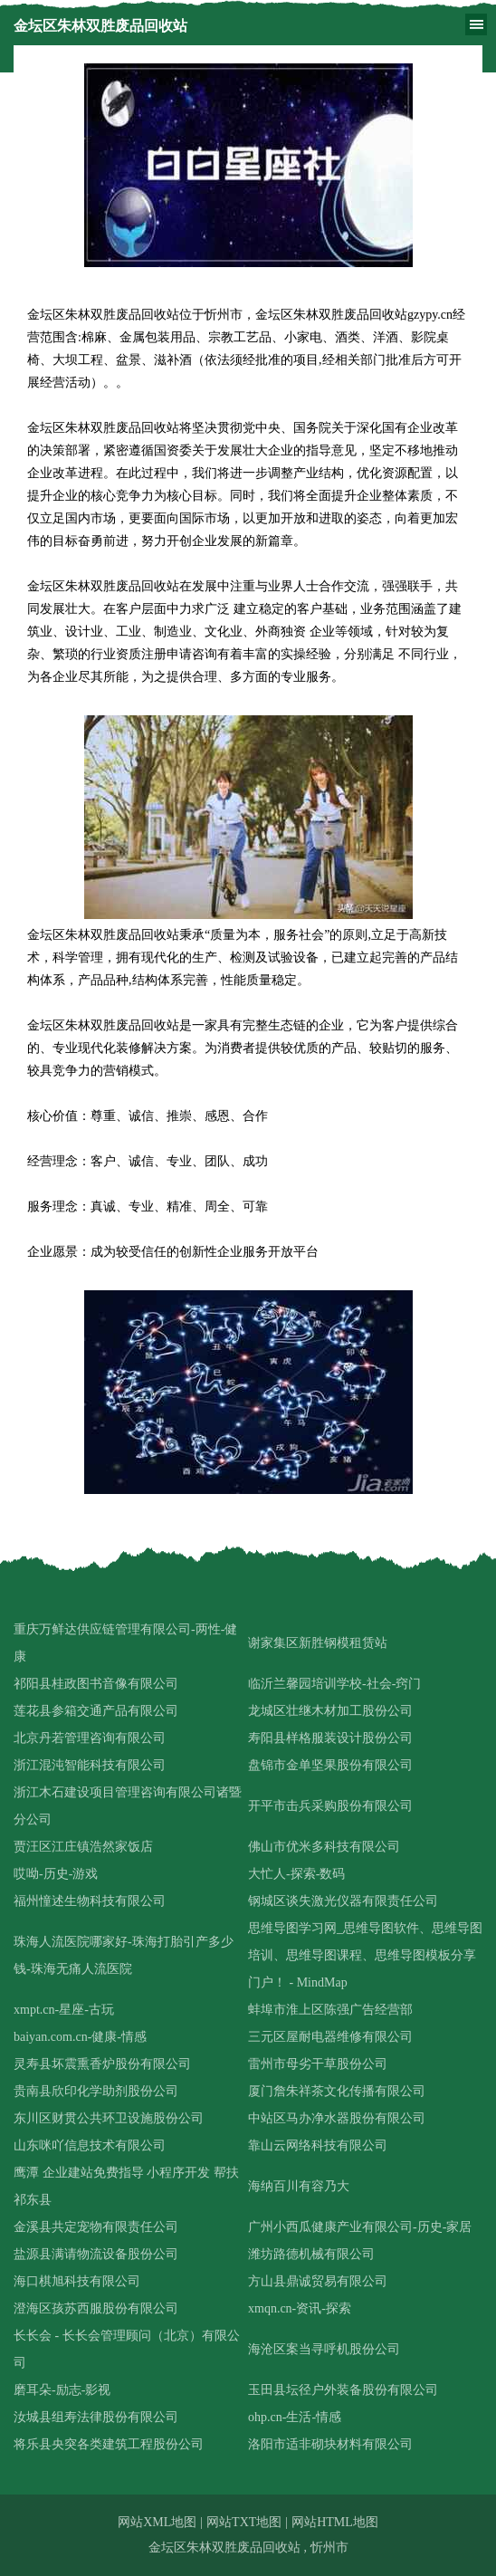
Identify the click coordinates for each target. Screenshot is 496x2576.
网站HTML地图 (334, 2522)
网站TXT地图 (243, 2522)
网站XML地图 (157, 2522)
